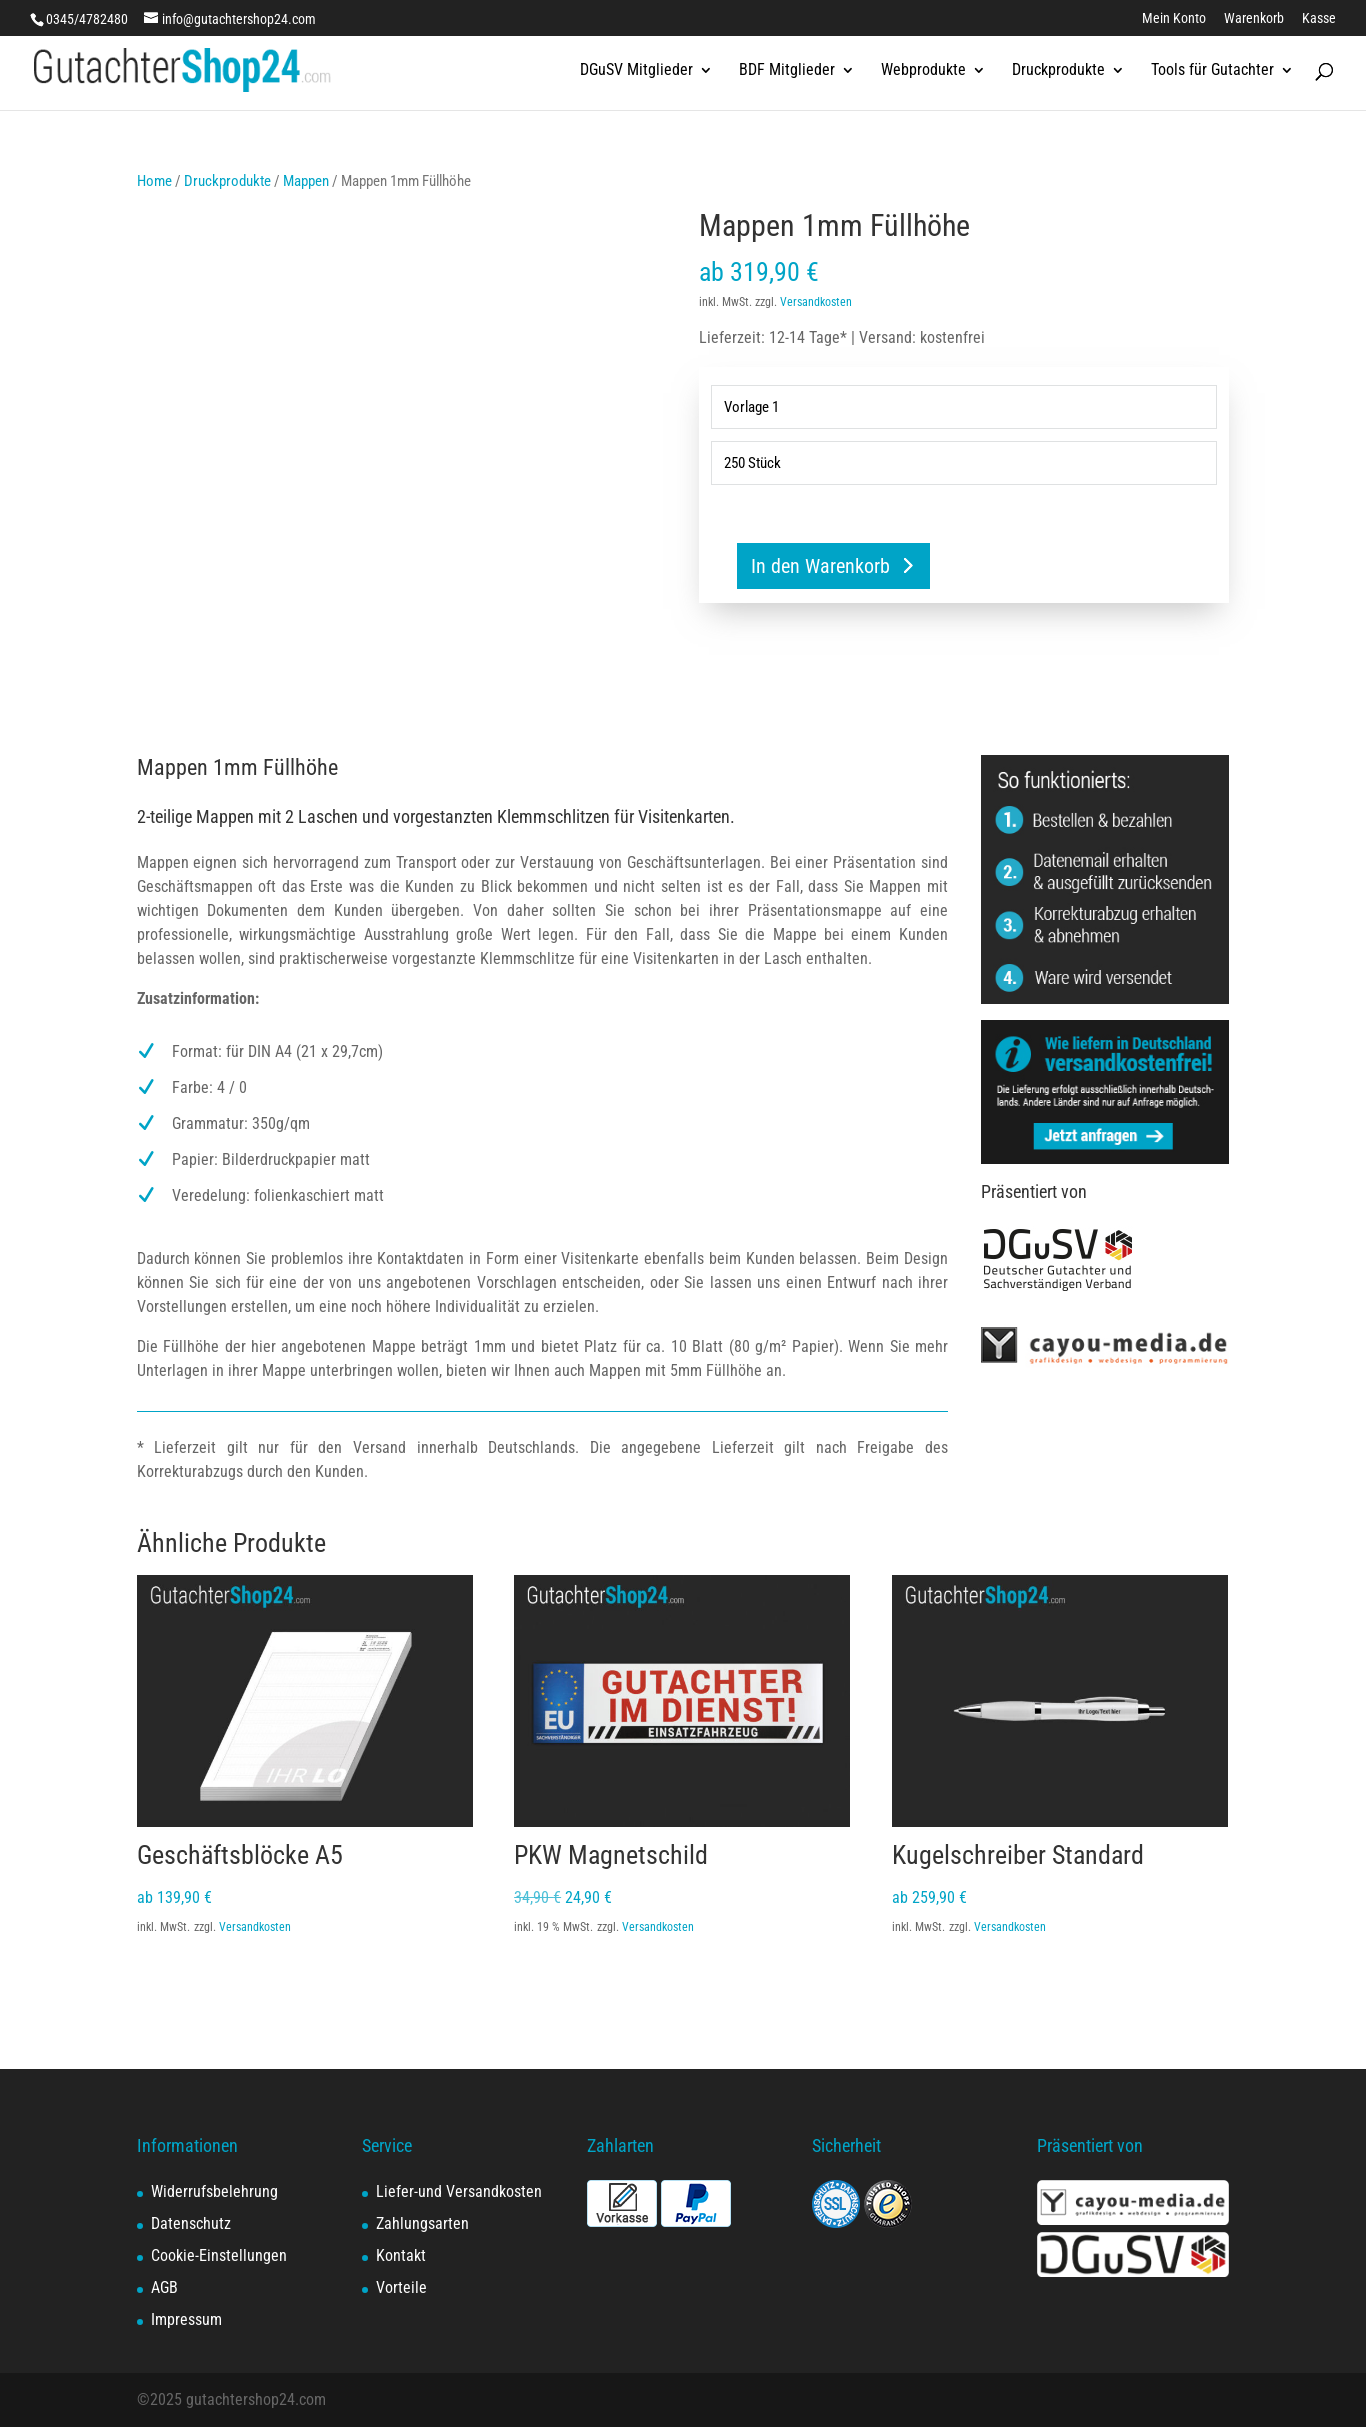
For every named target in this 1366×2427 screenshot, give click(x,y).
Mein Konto (1174, 18)
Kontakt (401, 2255)
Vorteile (401, 2287)
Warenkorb (1254, 18)
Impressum (186, 2319)
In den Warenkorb (820, 566)
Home (154, 181)
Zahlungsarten (422, 2223)
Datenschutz (191, 2223)
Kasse (1319, 18)
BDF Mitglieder (787, 71)
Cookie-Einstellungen (219, 2255)
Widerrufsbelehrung (214, 2191)
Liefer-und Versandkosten (459, 2191)
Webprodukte (923, 71)
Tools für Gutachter (1212, 71)
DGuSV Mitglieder (636, 71)
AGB (164, 2287)
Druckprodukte (1058, 71)
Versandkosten (816, 302)
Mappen (306, 181)
